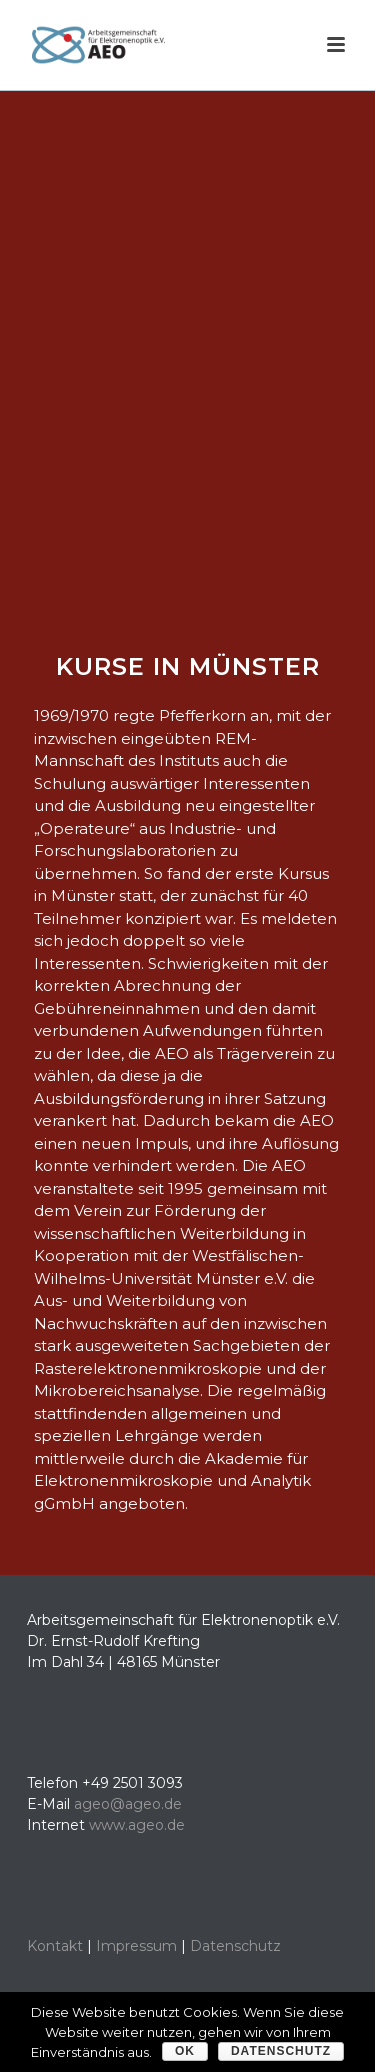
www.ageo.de (137, 1825)
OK (185, 2051)
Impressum (136, 1946)
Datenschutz (235, 1946)
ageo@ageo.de (128, 1804)
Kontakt (55, 1946)
